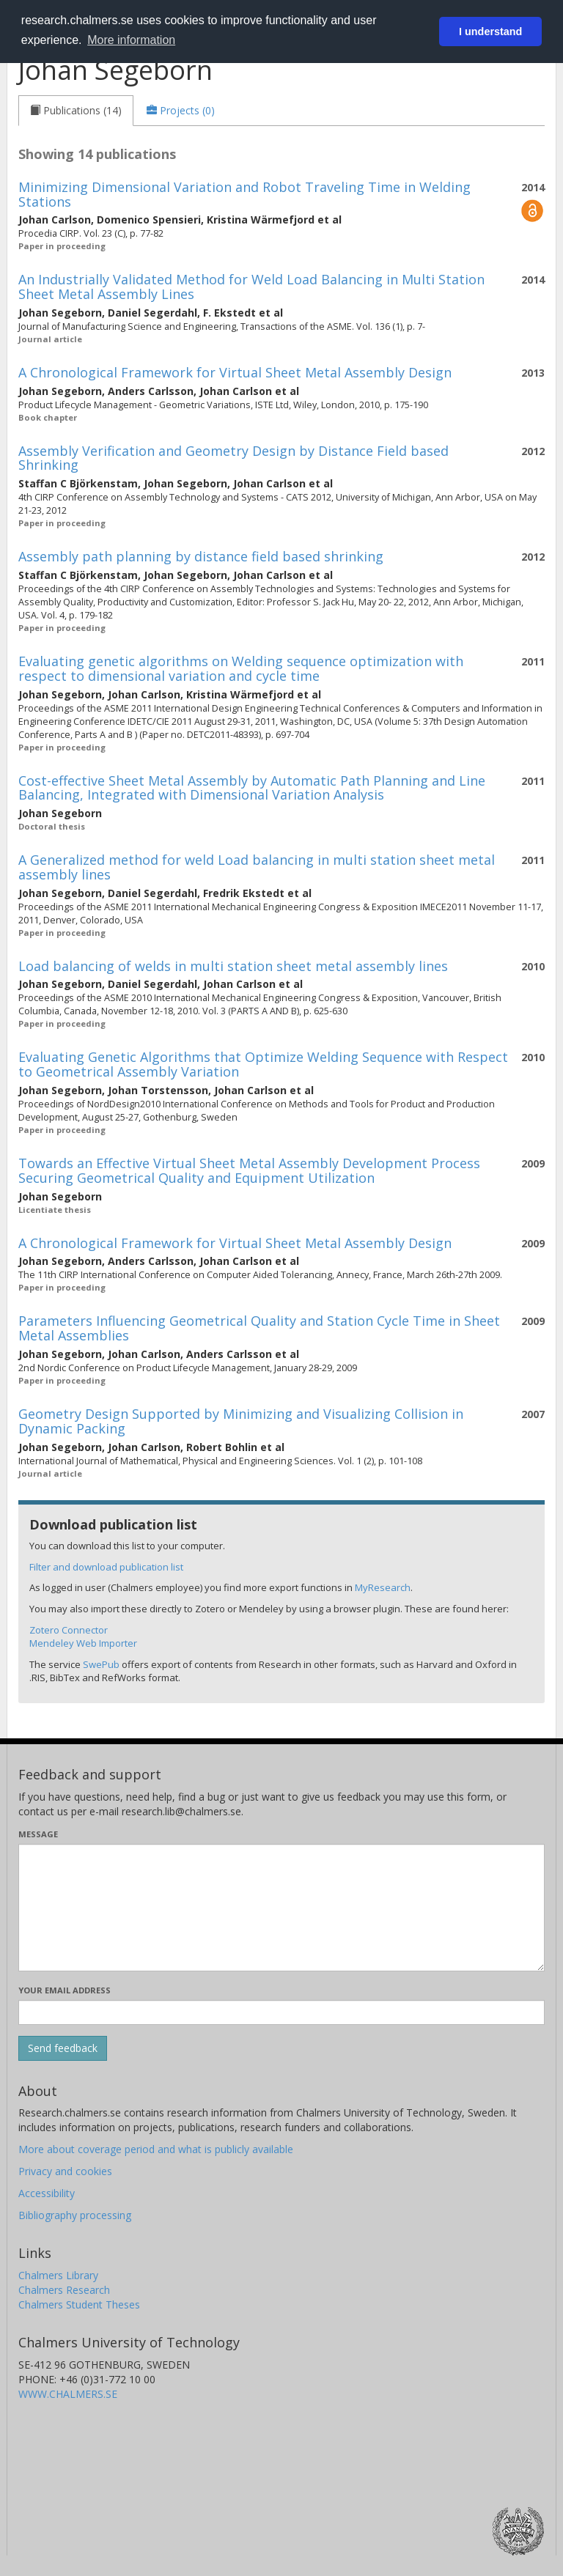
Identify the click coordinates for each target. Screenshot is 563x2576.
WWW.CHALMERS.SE (67, 2394)
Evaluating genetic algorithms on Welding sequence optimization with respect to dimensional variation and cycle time (240, 668)
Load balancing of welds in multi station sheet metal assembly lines (233, 966)
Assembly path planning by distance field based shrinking (200, 556)
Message (38, 1833)
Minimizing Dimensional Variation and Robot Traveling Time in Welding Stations (244, 194)
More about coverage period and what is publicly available (155, 2149)
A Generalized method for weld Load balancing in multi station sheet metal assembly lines (256, 867)
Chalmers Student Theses (79, 2304)
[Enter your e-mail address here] (281, 2012)
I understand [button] (490, 31)
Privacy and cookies (65, 2171)
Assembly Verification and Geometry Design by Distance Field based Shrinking (233, 458)
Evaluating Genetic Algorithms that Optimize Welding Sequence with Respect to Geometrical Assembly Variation (263, 1064)
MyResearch (383, 1587)
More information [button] (131, 40)
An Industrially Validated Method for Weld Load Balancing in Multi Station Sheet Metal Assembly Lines (251, 286)
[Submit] (62, 2048)
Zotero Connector (68, 1629)
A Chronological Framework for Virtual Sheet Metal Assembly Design (235, 372)
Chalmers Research (64, 2290)
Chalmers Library (58, 2275)
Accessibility (46, 2193)
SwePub (101, 1664)
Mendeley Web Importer (83, 1643)
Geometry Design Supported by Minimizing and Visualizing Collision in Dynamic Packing (240, 1421)
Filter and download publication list (106, 1566)
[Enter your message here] (281, 1907)
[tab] (75, 110)
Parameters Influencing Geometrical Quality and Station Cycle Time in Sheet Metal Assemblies (259, 1328)
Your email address (64, 1990)
